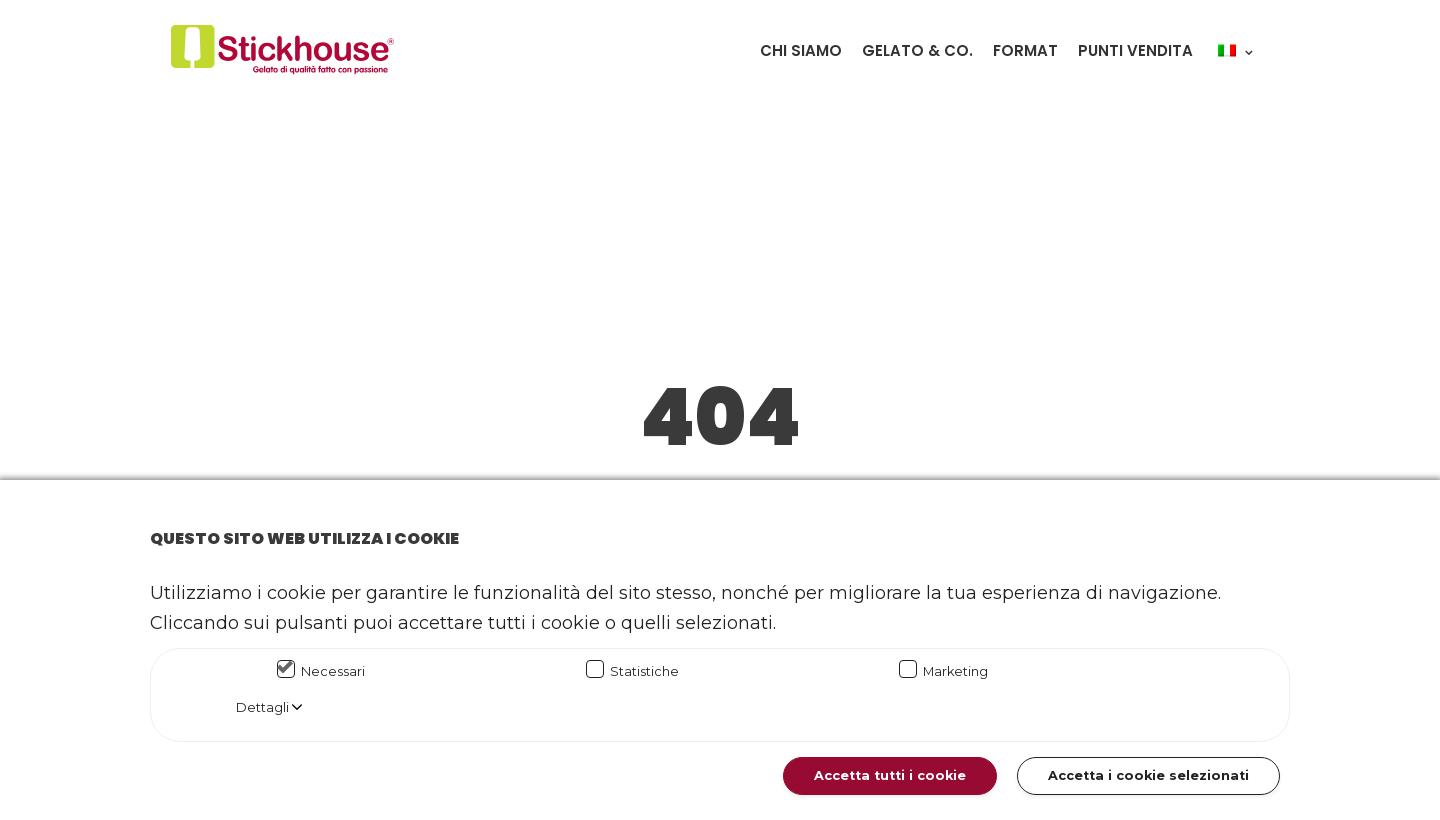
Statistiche (644, 671)
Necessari (333, 671)
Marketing (955, 671)
